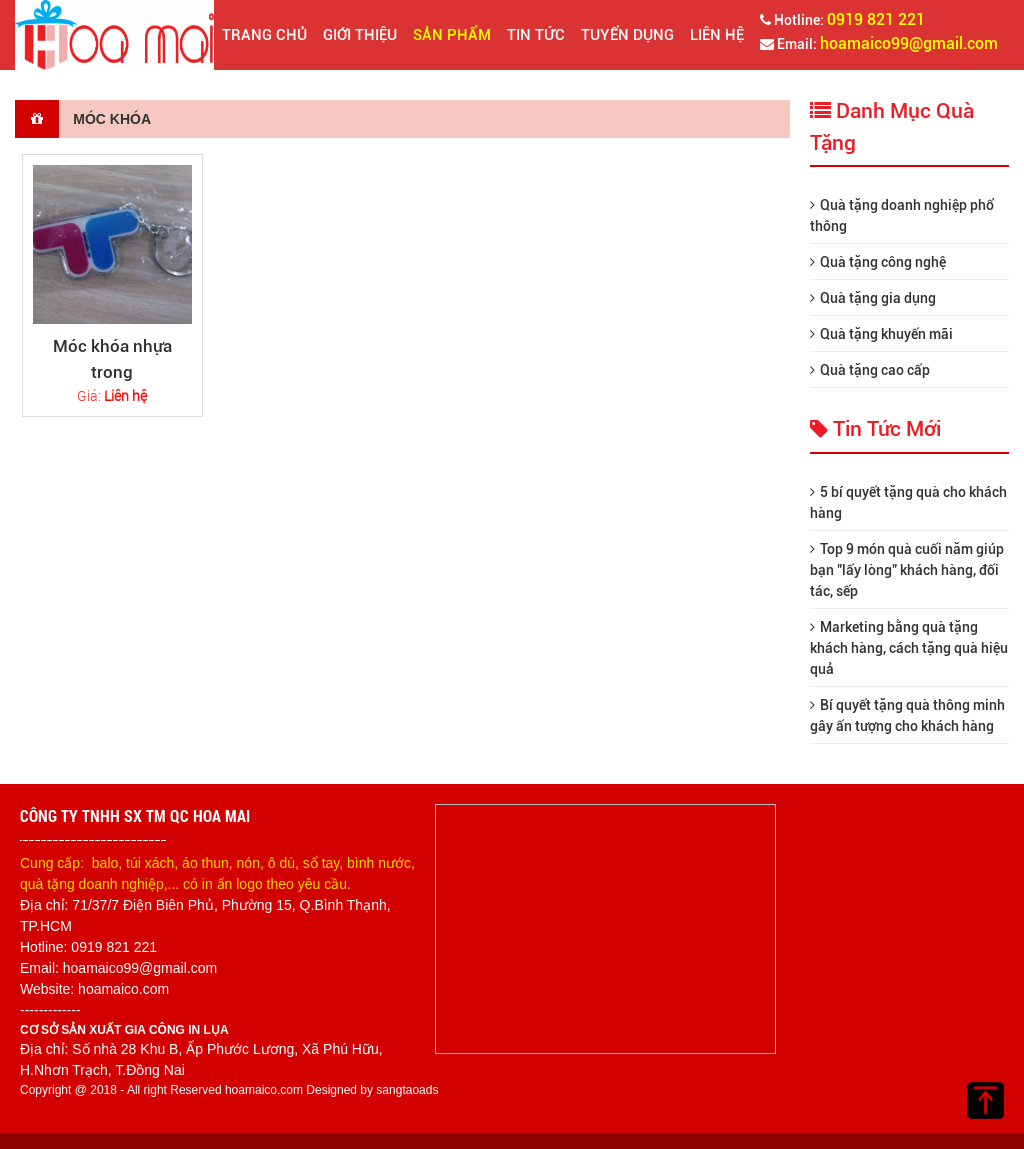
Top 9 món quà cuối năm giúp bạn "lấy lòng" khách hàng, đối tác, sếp (907, 570)
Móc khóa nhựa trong (112, 359)
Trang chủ (264, 35)
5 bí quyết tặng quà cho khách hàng (908, 502)
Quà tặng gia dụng (873, 298)
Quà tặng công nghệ (878, 262)
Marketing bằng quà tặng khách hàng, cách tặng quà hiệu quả (909, 648)
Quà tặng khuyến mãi (881, 334)
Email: (879, 43)
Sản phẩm (452, 35)
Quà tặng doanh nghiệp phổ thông (902, 215)
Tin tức (536, 35)
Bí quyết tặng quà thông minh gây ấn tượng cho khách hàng (907, 715)
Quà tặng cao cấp (870, 370)
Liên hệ (717, 35)
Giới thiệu (360, 35)
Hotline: (842, 19)
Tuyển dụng (627, 35)
